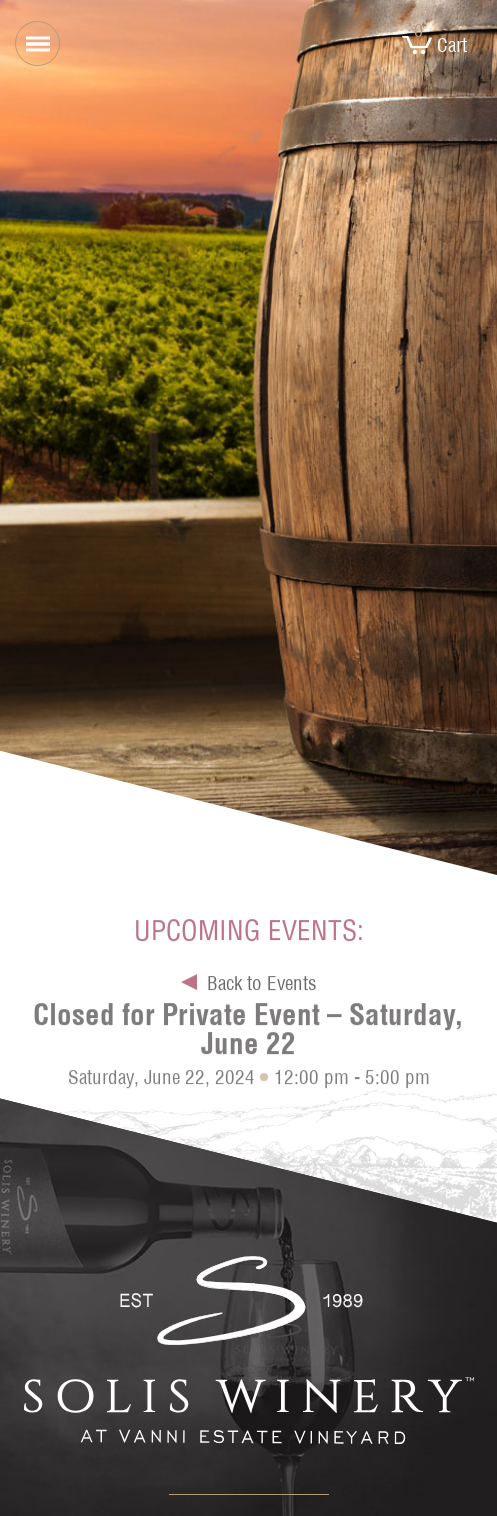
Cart (434, 45)
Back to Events (261, 986)
